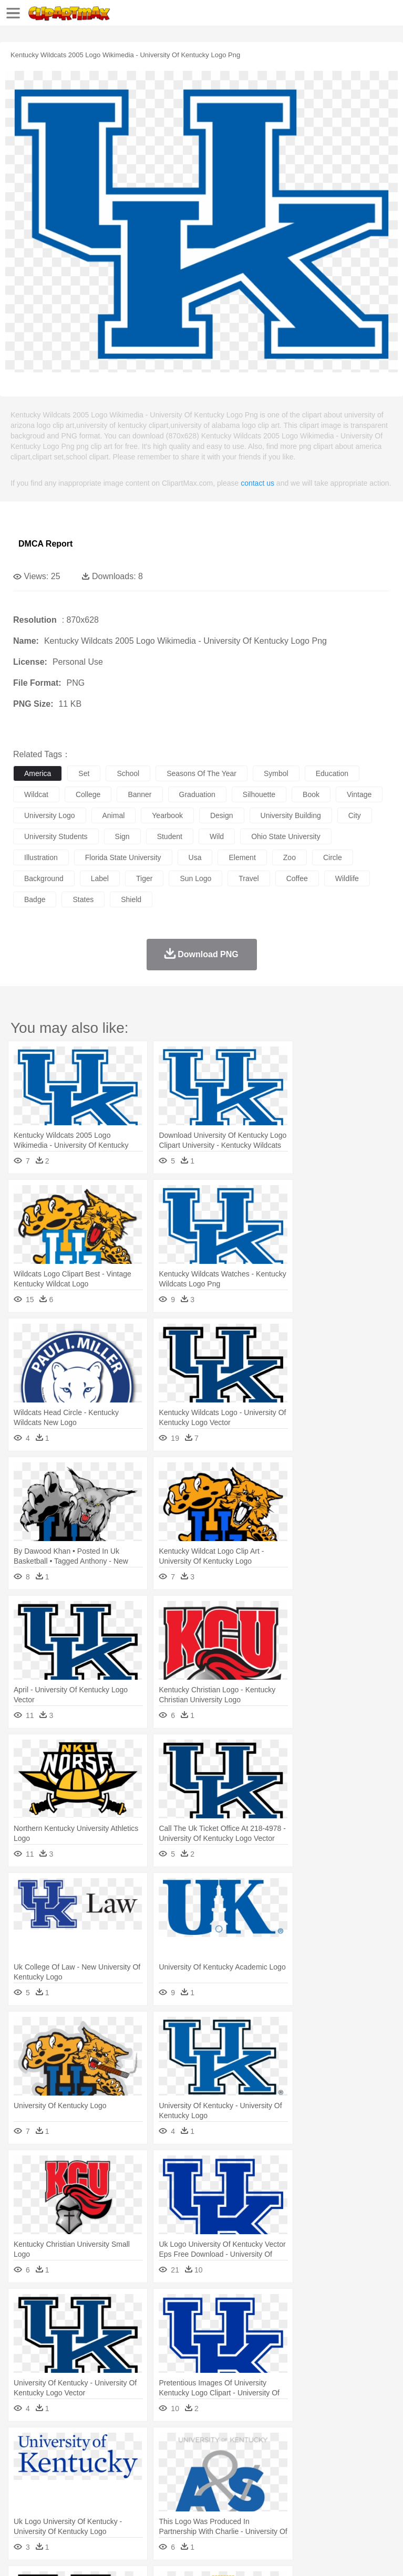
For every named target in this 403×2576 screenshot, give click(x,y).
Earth (184, 2445)
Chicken (159, 2461)
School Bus (269, 2493)
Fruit (187, 2508)
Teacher (85, 2493)
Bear (68, 2461)
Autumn (78, 2445)
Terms (48, 2555)
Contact (124, 2555)
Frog (320, 2461)
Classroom (140, 2493)
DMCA (156, 2555)
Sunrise (363, 2445)
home (310, 2477)
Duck (224, 2461)
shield (131, 899)
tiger (144, 878)
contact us (257, 483)
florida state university (123, 857)
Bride (95, 2477)
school (128, 773)
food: (21, 2508)
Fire (204, 2445)
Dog (204, 2461)
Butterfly (112, 2461)
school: (24, 2492)
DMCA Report (45, 543)
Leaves (106, 2445)
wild (217, 836)
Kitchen (333, 2508)
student (169, 836)
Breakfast (51, 2508)
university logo (49, 815)
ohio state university (286, 836)
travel (249, 878)
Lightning (309, 2445)
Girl (350, 2477)
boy (368, 2477)
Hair (332, 2477)
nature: (23, 2445)
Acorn (52, 2445)
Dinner (361, 2508)
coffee (297, 878)
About (20, 2555)
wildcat (36, 794)
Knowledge (327, 2493)
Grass (280, 2445)
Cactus (133, 2445)
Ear (239, 2477)
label (100, 878)
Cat (136, 2461)
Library (360, 2493)
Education (232, 2493)
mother (146, 2477)
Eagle (247, 2461)
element (242, 857)
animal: (24, 2461)
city (354, 815)
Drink (130, 2508)
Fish (300, 2461)
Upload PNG (195, 2555)
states (83, 899)
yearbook (167, 815)
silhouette (259, 794)
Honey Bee (349, 2461)
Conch (160, 2445)
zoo (289, 857)
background (44, 878)
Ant (49, 2461)
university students (56, 836)
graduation (197, 794)
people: (24, 2477)
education (332, 773)
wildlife (347, 878)
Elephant (274, 2461)
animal (113, 815)
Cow (184, 2461)
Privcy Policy (85, 2555)
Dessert (105, 2508)
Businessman (182, 2477)
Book (111, 2493)
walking (284, 2477)
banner (139, 794)
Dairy (79, 2508)
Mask (51, 2477)
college (88, 794)
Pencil (202, 2493)
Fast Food (159, 2508)
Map (299, 2493)
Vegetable (301, 2508)
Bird (87, 2461)
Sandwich (236, 2508)
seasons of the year (201, 773)
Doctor (218, 2477)
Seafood (269, 2508)
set (83, 773)
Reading (175, 2493)
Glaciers (253, 2445)
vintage (359, 794)
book (311, 794)
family (119, 2477)
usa (195, 857)
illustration (41, 857)
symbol (276, 773)
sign (122, 836)
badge (34, 899)
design (221, 815)
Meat (208, 2508)
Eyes (258, 2477)
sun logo (195, 878)
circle (332, 857)
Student (55, 2493)
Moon (337, 2445)
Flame (225, 2445)
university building (291, 815)
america (37, 773)
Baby (74, 2477)
